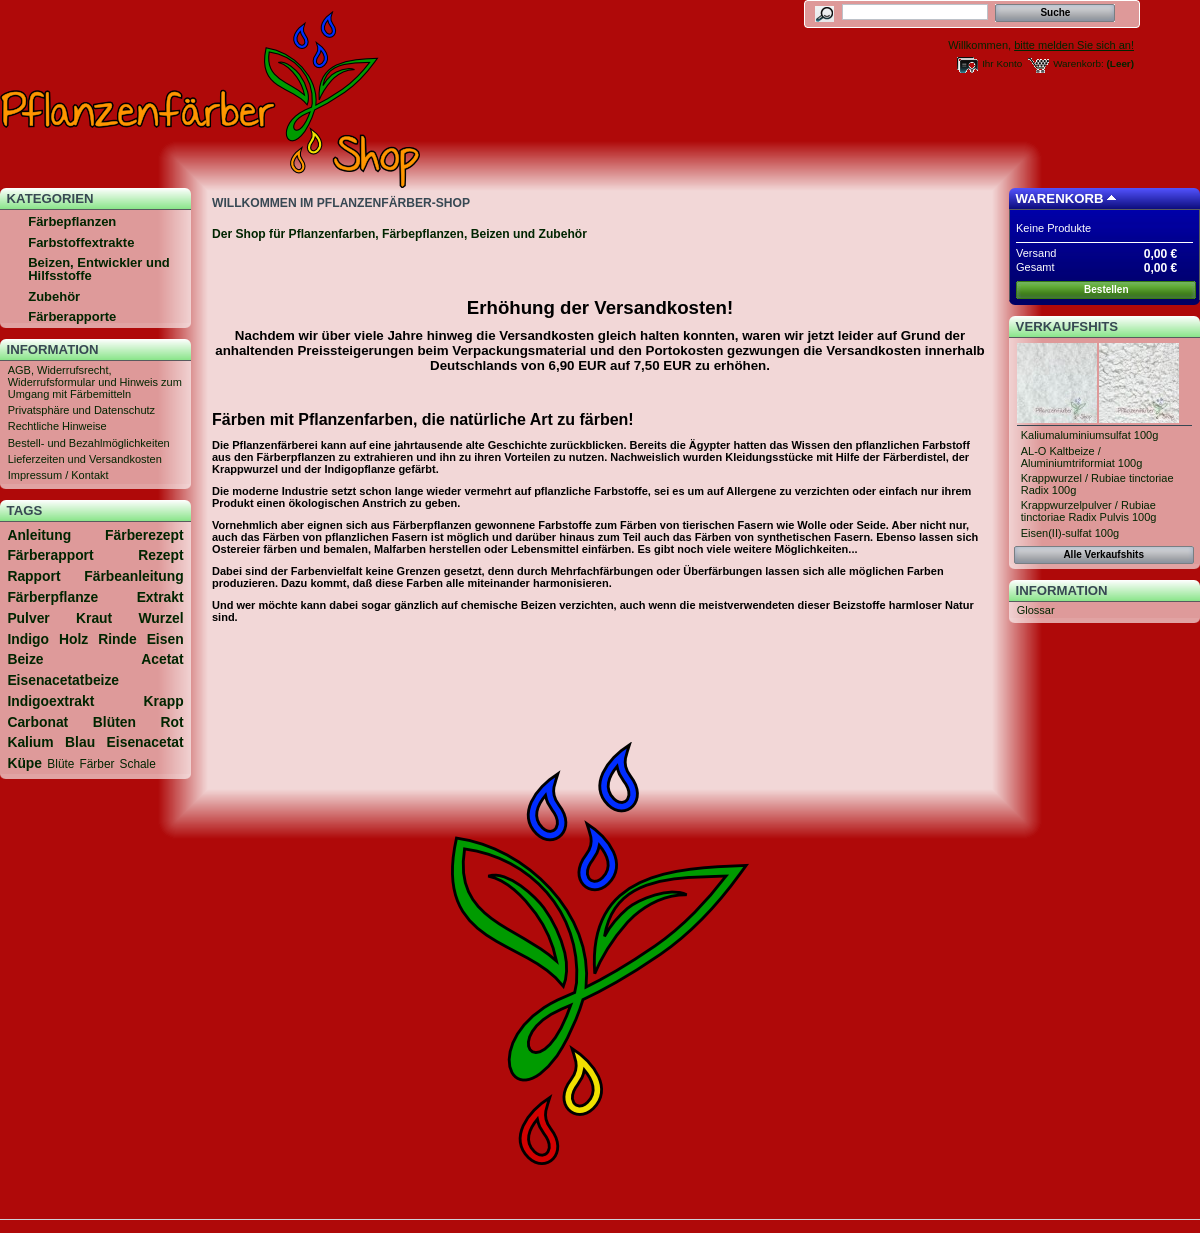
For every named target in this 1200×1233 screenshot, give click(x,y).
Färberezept (144, 535)
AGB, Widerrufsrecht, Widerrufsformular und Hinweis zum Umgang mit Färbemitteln (95, 382)
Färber (97, 764)
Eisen (165, 639)
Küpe (24, 763)
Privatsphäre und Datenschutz (81, 410)
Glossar (1036, 610)
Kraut (94, 618)
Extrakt (160, 597)
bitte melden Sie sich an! (1074, 45)
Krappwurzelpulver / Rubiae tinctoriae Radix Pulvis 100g (1089, 511)
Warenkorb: (1078, 63)
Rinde (117, 639)
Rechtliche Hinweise (57, 426)
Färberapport (50, 555)
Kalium (30, 742)
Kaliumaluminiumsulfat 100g (1090, 435)
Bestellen (1106, 289)
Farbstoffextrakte (81, 242)
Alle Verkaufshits (1103, 554)
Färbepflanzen (72, 221)
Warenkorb (1060, 198)
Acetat (162, 659)
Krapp (164, 701)
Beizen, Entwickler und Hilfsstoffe (99, 269)
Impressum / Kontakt (58, 475)
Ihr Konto (1002, 63)
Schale (138, 764)
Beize (25, 659)
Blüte (60, 764)
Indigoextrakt (50, 701)
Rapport (33, 576)
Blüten (114, 722)
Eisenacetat (145, 742)
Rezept (160, 555)
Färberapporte (72, 316)
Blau (80, 742)
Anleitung (39, 535)
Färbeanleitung (133, 576)
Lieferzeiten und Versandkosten (85, 459)
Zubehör (54, 296)
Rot (172, 722)
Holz (73, 639)
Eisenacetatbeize (63, 680)
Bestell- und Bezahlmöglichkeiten (89, 443)
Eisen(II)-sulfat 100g (1070, 533)
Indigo (28, 639)
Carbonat (37, 722)
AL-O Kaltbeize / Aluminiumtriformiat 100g (1082, 457)
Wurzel (160, 618)
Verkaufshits (1067, 326)
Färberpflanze (52, 597)
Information (53, 349)
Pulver (28, 618)
